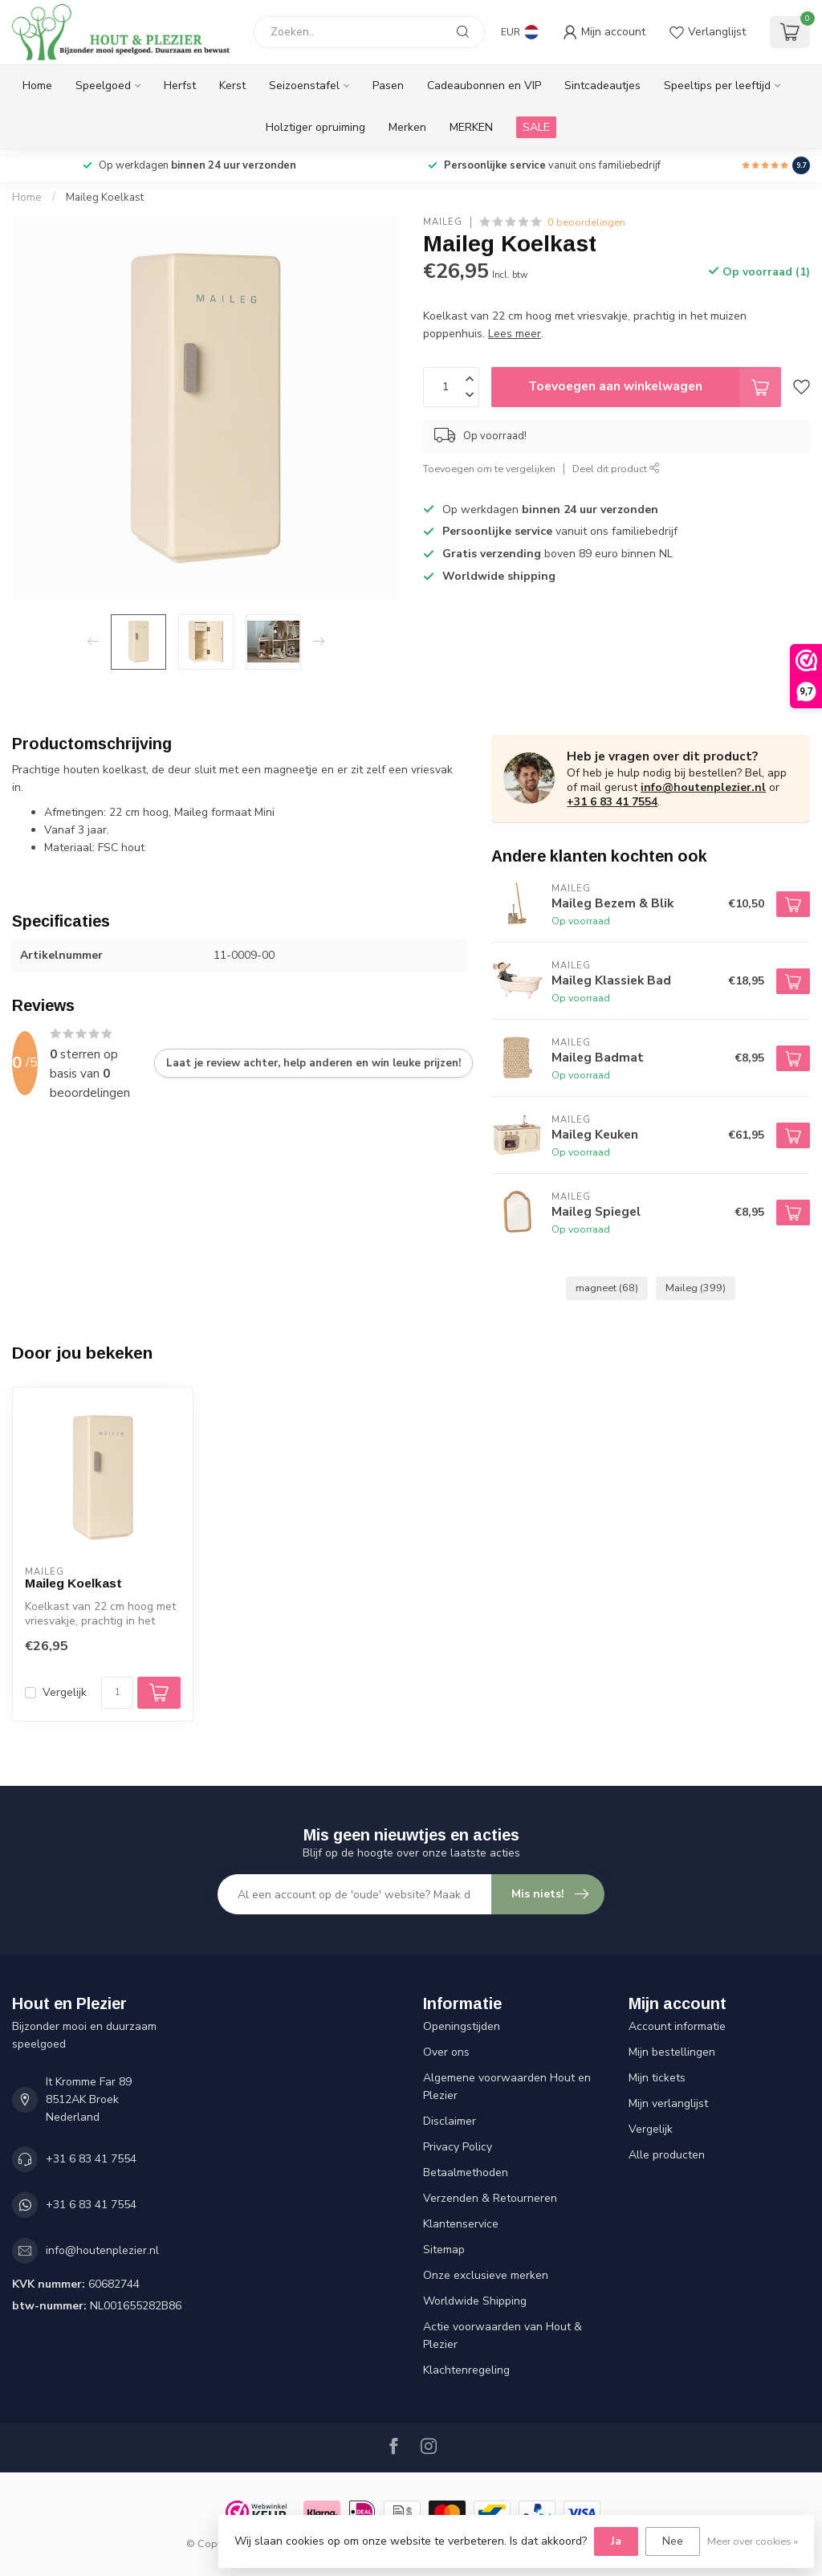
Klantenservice (460, 2224)
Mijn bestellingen (672, 2052)
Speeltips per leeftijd (717, 85)
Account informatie (677, 2026)
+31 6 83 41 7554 (612, 801)
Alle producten (667, 2154)
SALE (536, 127)
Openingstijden (461, 2026)
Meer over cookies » (752, 2541)
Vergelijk (65, 1692)
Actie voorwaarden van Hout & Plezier (502, 2335)
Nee (672, 2541)
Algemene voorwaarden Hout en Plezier (507, 2086)
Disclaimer (449, 2121)
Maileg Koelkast (105, 197)
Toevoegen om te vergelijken (489, 468)
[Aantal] (117, 1693)
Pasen (388, 85)
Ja (616, 2541)
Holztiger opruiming (315, 127)
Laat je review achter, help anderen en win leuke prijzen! (313, 1063)
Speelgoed (103, 85)
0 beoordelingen (586, 222)
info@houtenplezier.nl (703, 787)
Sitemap (444, 2249)
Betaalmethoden (465, 2172)
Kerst (232, 85)
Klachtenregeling (466, 2370)
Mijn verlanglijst (668, 2103)
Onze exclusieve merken (485, 2275)
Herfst (180, 85)
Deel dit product (616, 468)
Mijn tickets (657, 2077)
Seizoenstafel (304, 85)
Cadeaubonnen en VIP (484, 85)
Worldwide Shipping (475, 2301)
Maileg (442, 222)
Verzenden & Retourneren (490, 2198)
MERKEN (471, 127)
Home (37, 85)
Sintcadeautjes (602, 85)
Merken (407, 127)
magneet (607, 1287)
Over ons (446, 2052)
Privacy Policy (457, 2146)
